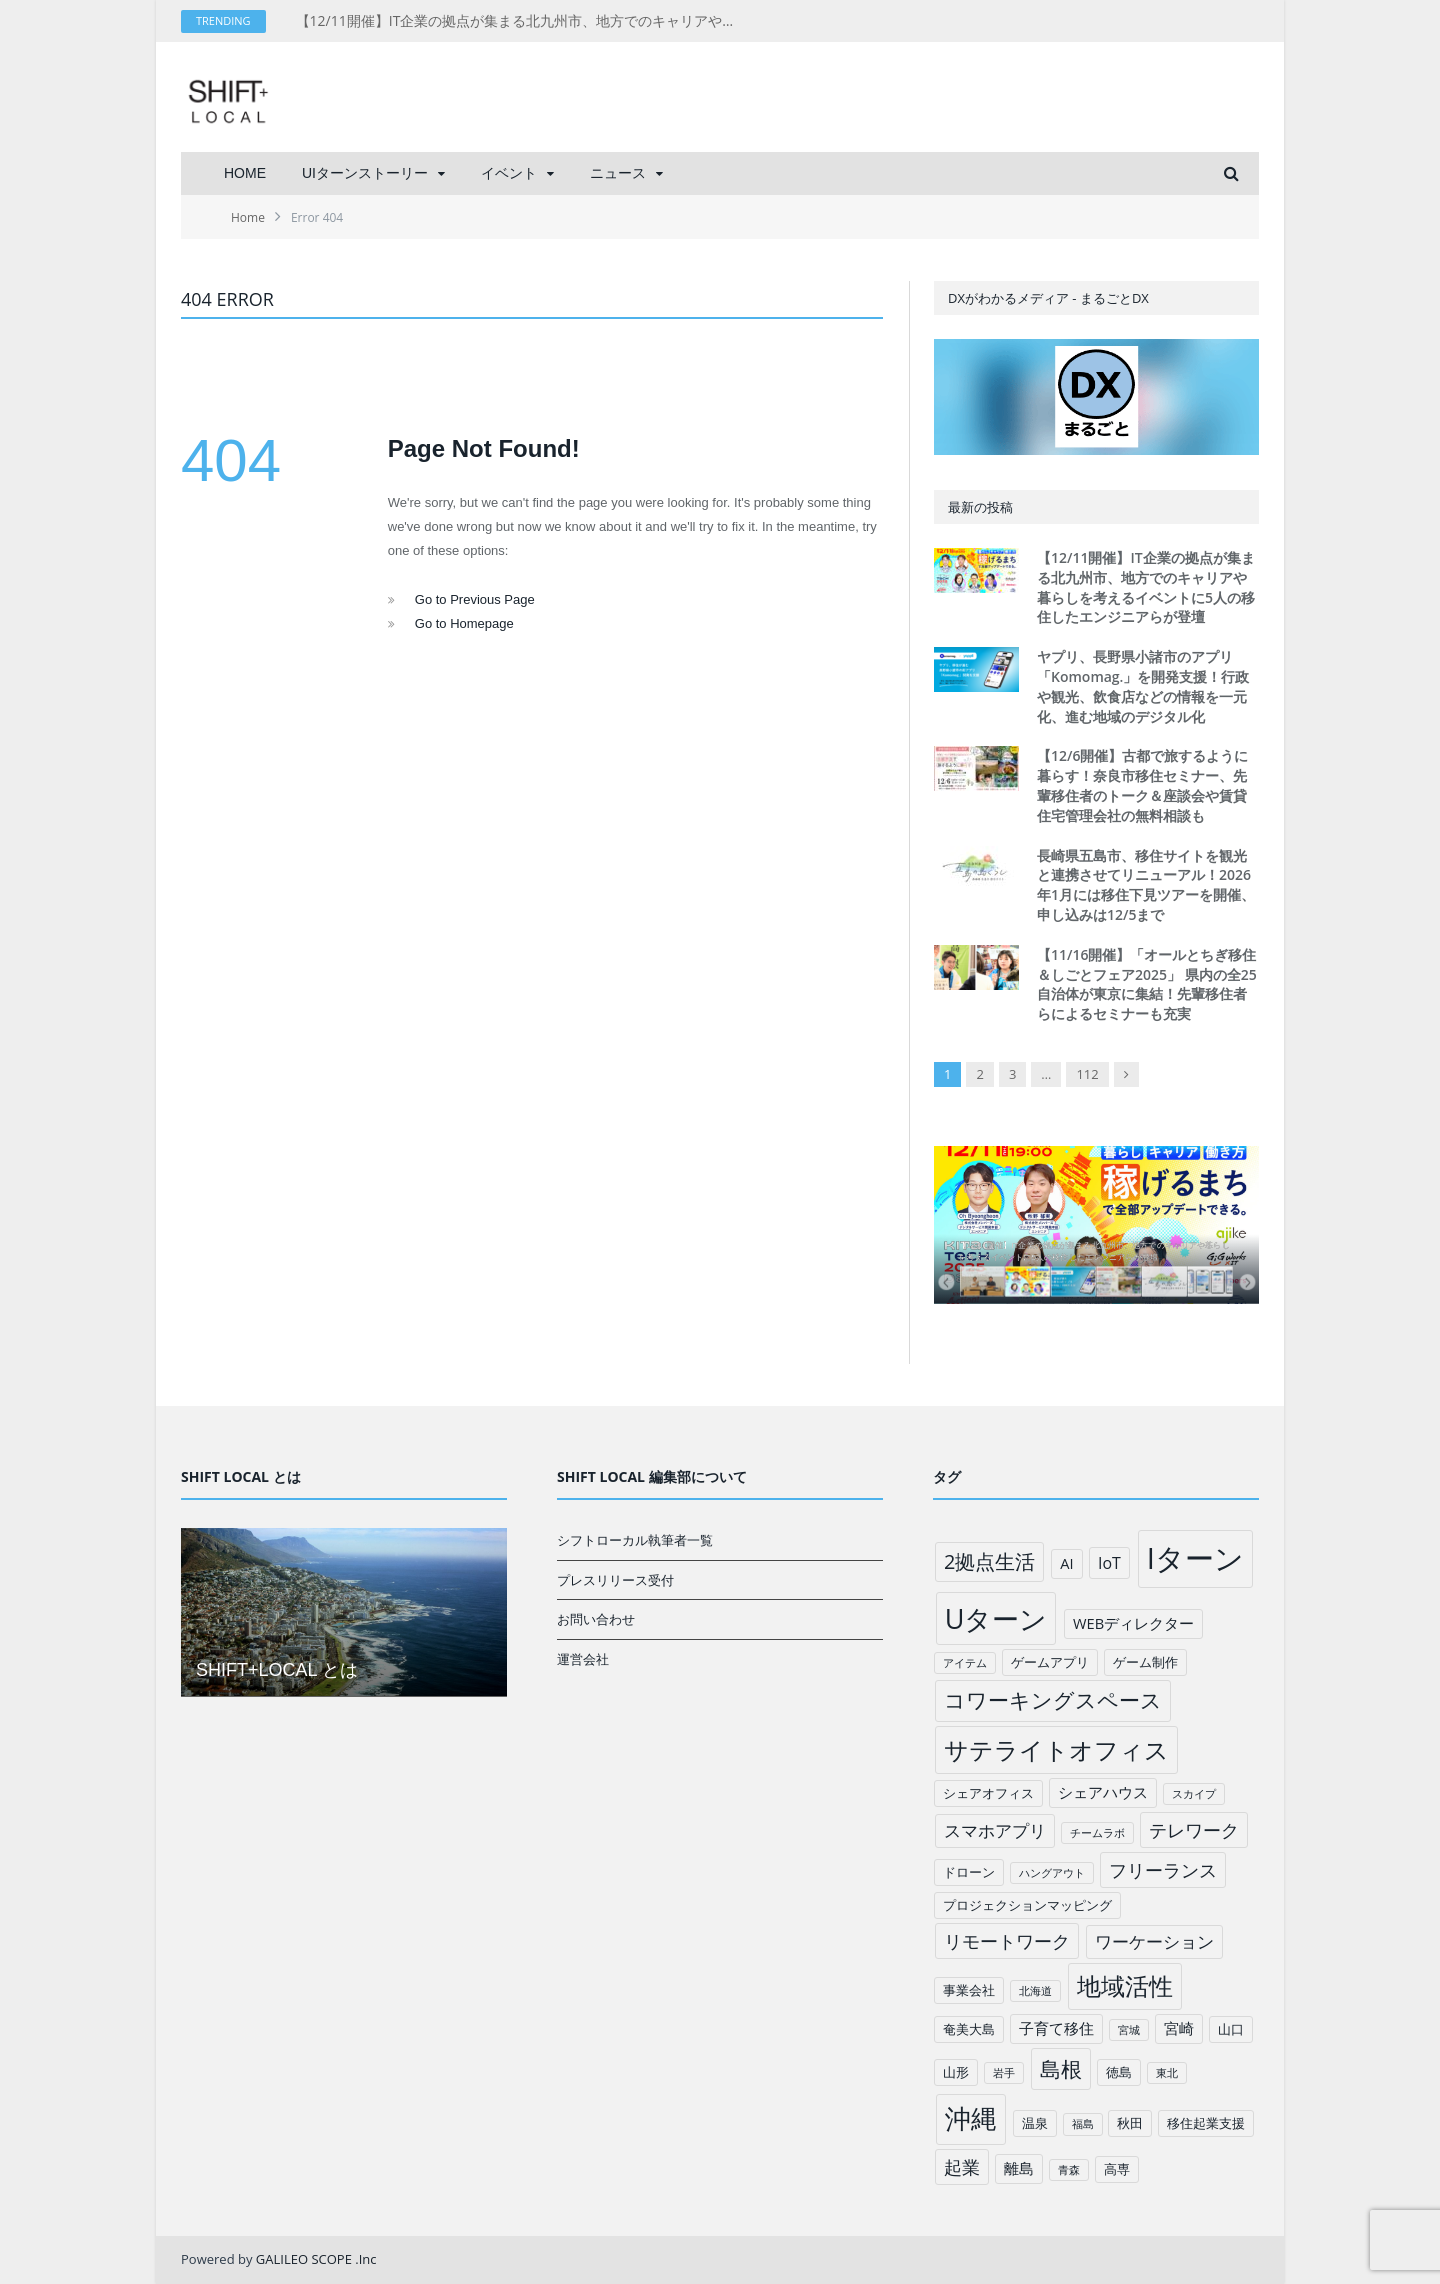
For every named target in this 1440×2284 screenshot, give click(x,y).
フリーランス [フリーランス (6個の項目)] (1163, 1870)
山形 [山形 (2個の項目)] (956, 2072)
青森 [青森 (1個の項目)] (1069, 2170)
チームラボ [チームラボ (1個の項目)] (1097, 1833)
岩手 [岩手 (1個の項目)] (1004, 2073)
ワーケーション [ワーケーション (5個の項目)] (1154, 1941)
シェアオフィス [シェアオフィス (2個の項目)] (988, 1793)
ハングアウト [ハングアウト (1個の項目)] (1052, 1873)
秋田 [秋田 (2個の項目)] (1130, 2123)
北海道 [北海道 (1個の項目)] (1035, 1991)
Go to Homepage (464, 623)
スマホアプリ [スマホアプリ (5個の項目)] (995, 1830)
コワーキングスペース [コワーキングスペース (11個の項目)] (1053, 1700)
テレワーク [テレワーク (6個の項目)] (1194, 1830)
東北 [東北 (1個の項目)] (1167, 2073)
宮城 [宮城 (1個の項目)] (1129, 2030)
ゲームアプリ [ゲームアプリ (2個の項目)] (1050, 1662)
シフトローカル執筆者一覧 (635, 1540)
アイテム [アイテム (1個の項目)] (965, 1663)
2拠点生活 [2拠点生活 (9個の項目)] (989, 1561)
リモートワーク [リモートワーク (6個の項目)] (1007, 1941)
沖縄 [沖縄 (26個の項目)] (971, 2118)
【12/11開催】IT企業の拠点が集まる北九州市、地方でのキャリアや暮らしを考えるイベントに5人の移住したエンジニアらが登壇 (526, 21)
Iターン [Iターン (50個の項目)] (1195, 1558)
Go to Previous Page (475, 599)
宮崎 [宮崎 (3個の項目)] (1179, 2028)
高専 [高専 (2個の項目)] (1117, 2169)
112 (1087, 1074)
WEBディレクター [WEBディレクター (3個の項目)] (1133, 1623)
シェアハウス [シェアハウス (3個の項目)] (1103, 1792)
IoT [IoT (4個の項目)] (1109, 1563)
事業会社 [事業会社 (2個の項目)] (969, 1990)
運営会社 (583, 1659)
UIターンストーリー (365, 173)
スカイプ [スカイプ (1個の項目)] (1194, 1794)
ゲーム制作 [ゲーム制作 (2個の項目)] (1145, 1662)
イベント (509, 173)
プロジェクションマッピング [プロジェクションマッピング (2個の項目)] (1027, 1905)
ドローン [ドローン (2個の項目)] (969, 1872)
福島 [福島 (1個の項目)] (1083, 2124)
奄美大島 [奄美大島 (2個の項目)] (969, 2029)
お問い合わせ (596, 1619)
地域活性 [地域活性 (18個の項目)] (1125, 1986)
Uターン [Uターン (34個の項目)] (996, 1618)
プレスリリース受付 (615, 1580)
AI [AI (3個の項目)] (1066, 1563)
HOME (245, 173)
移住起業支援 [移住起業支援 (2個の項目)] (1206, 2123)
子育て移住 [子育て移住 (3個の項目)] (1056, 2028)
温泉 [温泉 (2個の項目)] (1035, 2123)
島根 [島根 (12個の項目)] (1061, 2068)
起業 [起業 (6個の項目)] (962, 2167)
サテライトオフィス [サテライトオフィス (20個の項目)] (1056, 1749)
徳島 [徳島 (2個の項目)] (1119, 2072)
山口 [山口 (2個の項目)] (1231, 2029)
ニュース (618, 173)
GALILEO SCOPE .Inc (316, 2259)
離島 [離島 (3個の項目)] (1019, 2168)
